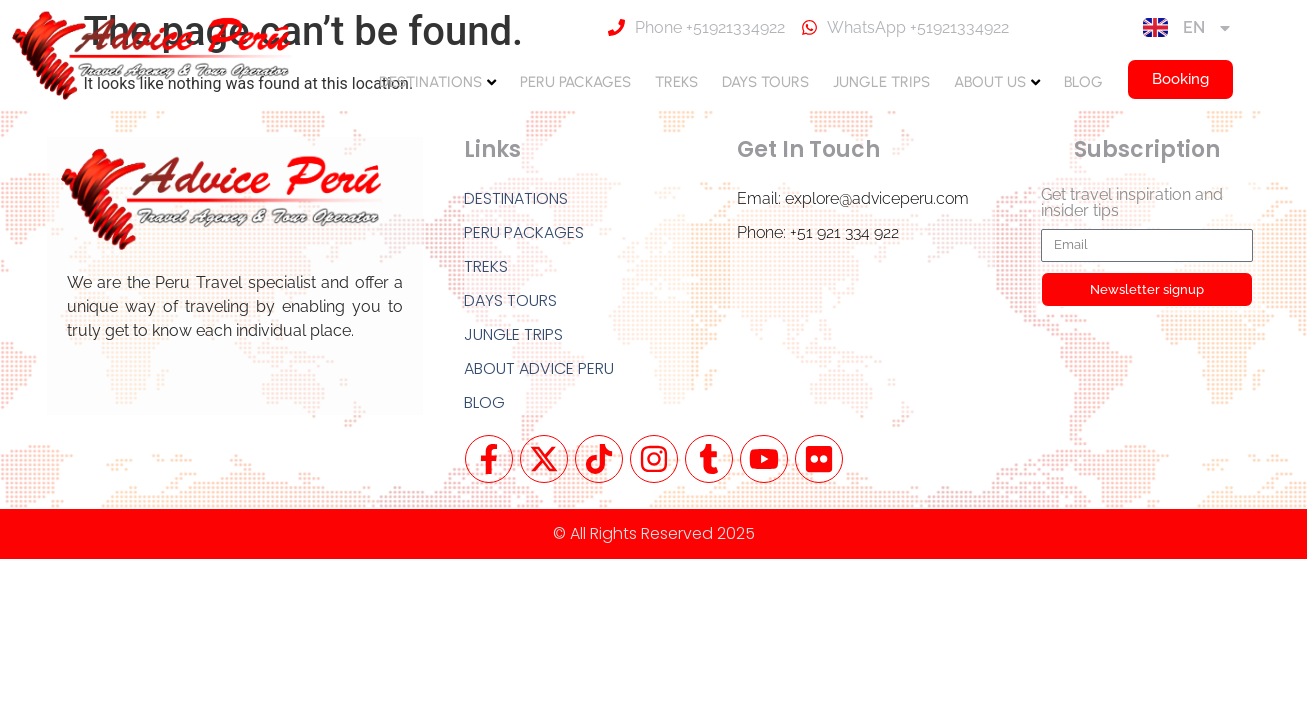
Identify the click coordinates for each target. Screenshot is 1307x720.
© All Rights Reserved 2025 (654, 533)
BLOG (1083, 82)
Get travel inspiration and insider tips (1132, 203)
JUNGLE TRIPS (881, 82)
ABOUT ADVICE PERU (539, 368)
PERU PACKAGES (575, 82)
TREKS (676, 82)
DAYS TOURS (765, 82)
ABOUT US (990, 82)
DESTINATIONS (430, 82)
